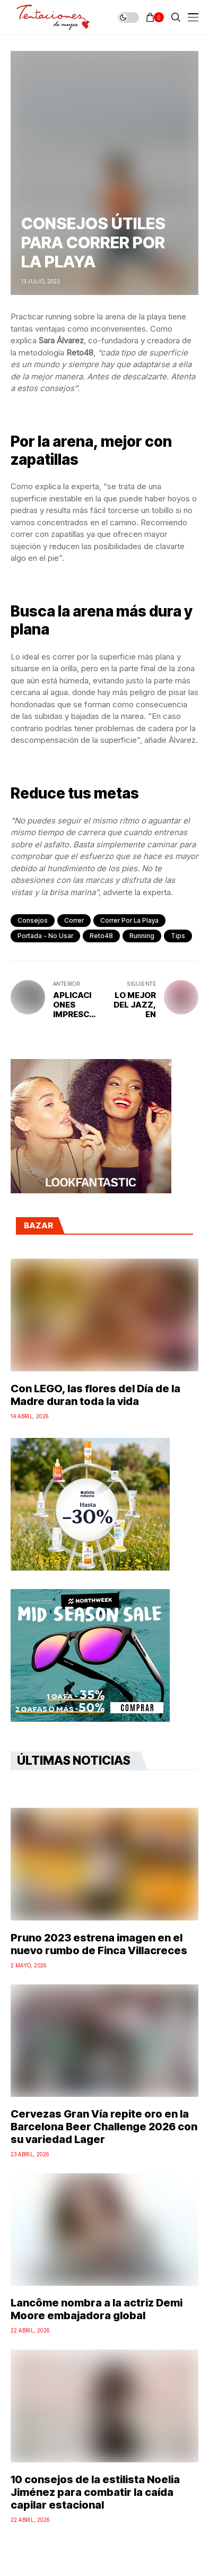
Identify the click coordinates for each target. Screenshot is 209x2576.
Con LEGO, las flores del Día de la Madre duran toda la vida (95, 1395)
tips (178, 936)
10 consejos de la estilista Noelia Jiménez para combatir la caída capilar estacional (95, 2492)
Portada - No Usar (45, 936)
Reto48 (101, 936)
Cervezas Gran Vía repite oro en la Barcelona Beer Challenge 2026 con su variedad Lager (104, 2126)
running (141, 936)
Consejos (33, 920)
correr (74, 920)
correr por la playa (129, 920)
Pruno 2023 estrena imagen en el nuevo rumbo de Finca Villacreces (99, 1944)
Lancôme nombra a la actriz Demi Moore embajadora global (96, 2309)
